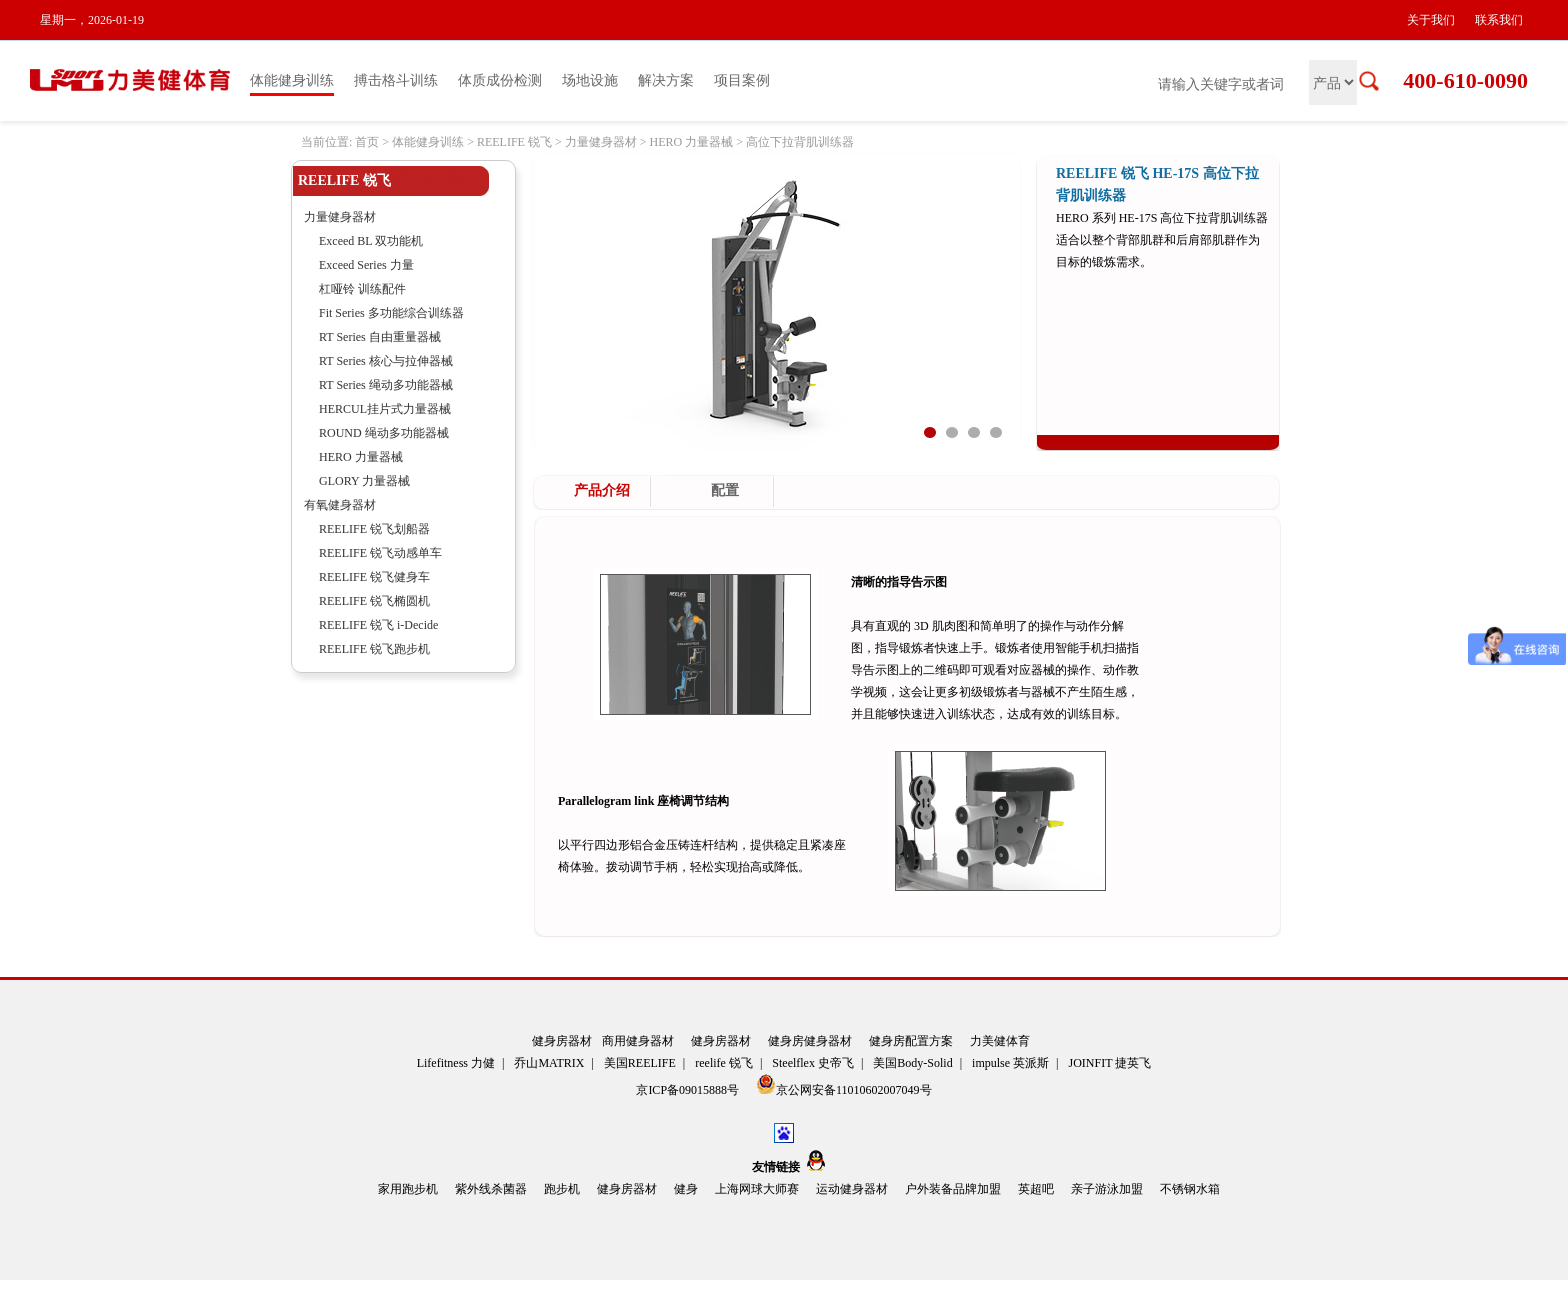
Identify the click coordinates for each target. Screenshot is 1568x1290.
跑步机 (562, 1189)
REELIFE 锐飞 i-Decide (378, 625)
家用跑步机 (408, 1189)
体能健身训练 (292, 80)
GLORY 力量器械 (364, 481)
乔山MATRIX (549, 1063)
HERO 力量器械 (691, 142)
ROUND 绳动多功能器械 (384, 433)
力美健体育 (1000, 1041)
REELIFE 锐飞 (514, 142)
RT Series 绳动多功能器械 (386, 385)
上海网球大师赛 (757, 1189)
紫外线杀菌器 (491, 1189)
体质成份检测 (500, 80)
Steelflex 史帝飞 (813, 1063)
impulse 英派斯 (1010, 1063)
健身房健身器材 (810, 1041)
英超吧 (1036, 1189)
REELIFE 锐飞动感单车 (380, 553)
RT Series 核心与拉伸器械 (386, 361)
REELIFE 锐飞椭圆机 (374, 601)
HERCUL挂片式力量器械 (385, 409)
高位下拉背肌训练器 (800, 142)
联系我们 (1499, 20)
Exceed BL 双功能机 (371, 241)
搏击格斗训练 (396, 80)
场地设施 (590, 80)
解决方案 (666, 80)
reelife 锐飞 (724, 1063)
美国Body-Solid (912, 1063)
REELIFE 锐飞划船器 (374, 529)
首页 (367, 142)
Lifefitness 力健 (456, 1063)
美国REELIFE (640, 1063)
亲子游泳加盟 (1107, 1189)
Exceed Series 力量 (366, 265)
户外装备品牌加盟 (953, 1189)
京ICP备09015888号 (689, 1090)
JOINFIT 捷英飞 (1110, 1063)
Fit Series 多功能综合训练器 (391, 313)
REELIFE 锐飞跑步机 (374, 649)
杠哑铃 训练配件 (362, 289)
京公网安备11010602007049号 (844, 1085)
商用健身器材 (638, 1041)
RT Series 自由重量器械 (380, 337)
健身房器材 (562, 1041)
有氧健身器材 (340, 505)
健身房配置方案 (911, 1041)
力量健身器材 (601, 142)
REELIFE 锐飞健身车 (374, 577)
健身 (686, 1189)
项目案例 (742, 80)
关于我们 (1431, 20)
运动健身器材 (852, 1189)
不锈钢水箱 (1190, 1189)
